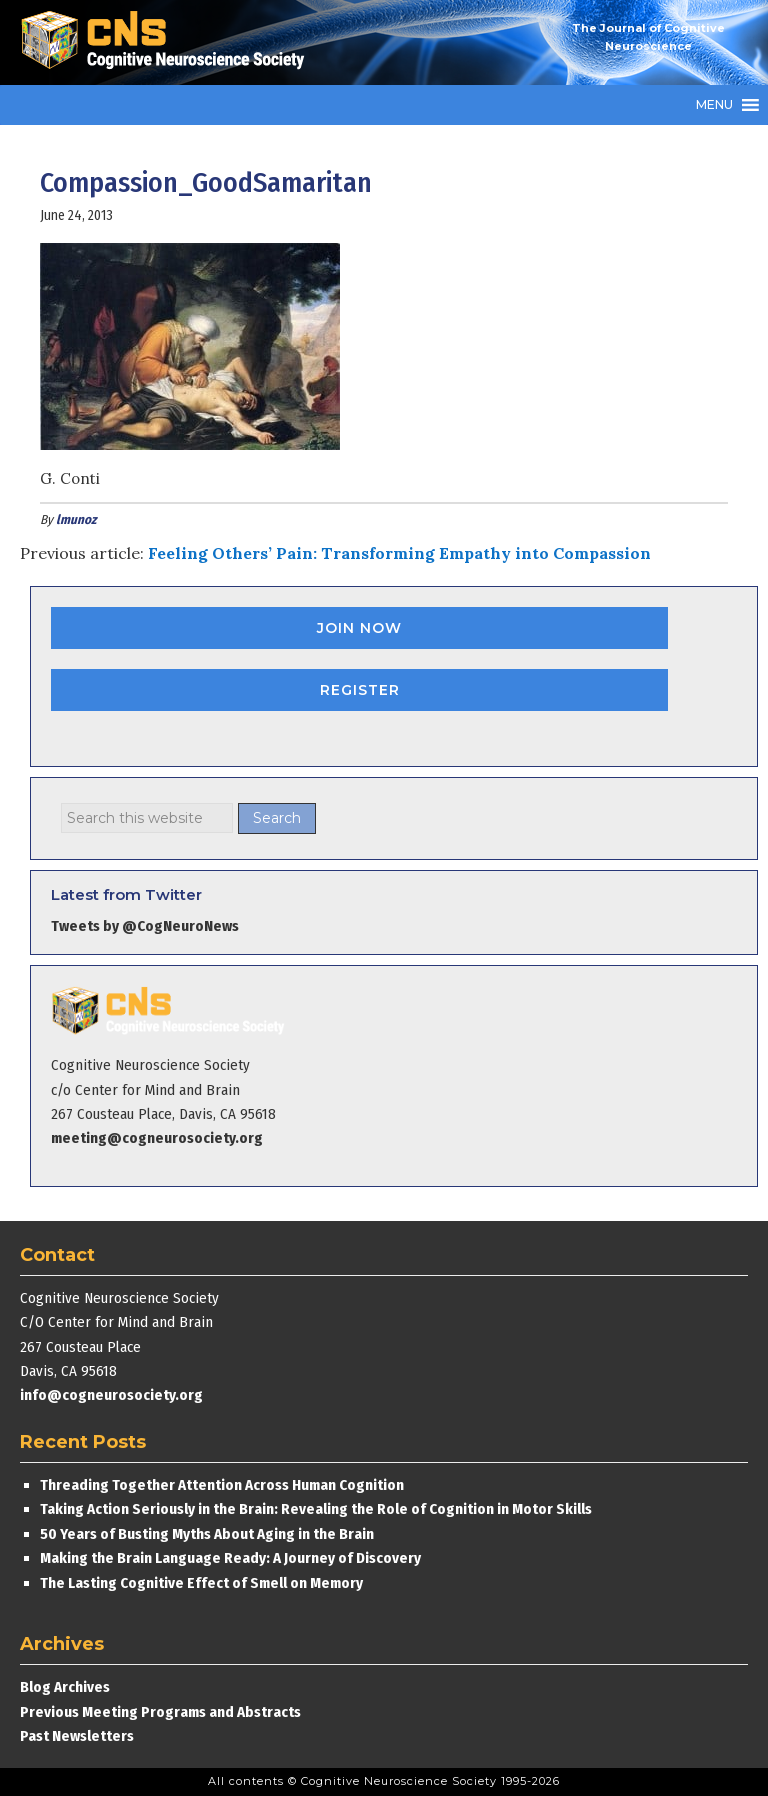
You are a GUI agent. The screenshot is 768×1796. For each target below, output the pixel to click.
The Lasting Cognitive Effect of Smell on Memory (203, 1583)
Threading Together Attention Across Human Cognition (222, 1485)
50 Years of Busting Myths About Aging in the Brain (207, 1534)
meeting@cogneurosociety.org (157, 1138)
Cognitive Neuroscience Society (170, 42)
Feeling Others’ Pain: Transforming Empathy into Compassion (399, 553)
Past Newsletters (77, 1736)
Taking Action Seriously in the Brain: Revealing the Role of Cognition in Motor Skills (316, 1509)
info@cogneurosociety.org (111, 1395)
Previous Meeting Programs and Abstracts (160, 1712)
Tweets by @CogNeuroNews (145, 926)
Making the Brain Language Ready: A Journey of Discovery (230, 1558)
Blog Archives (65, 1687)
